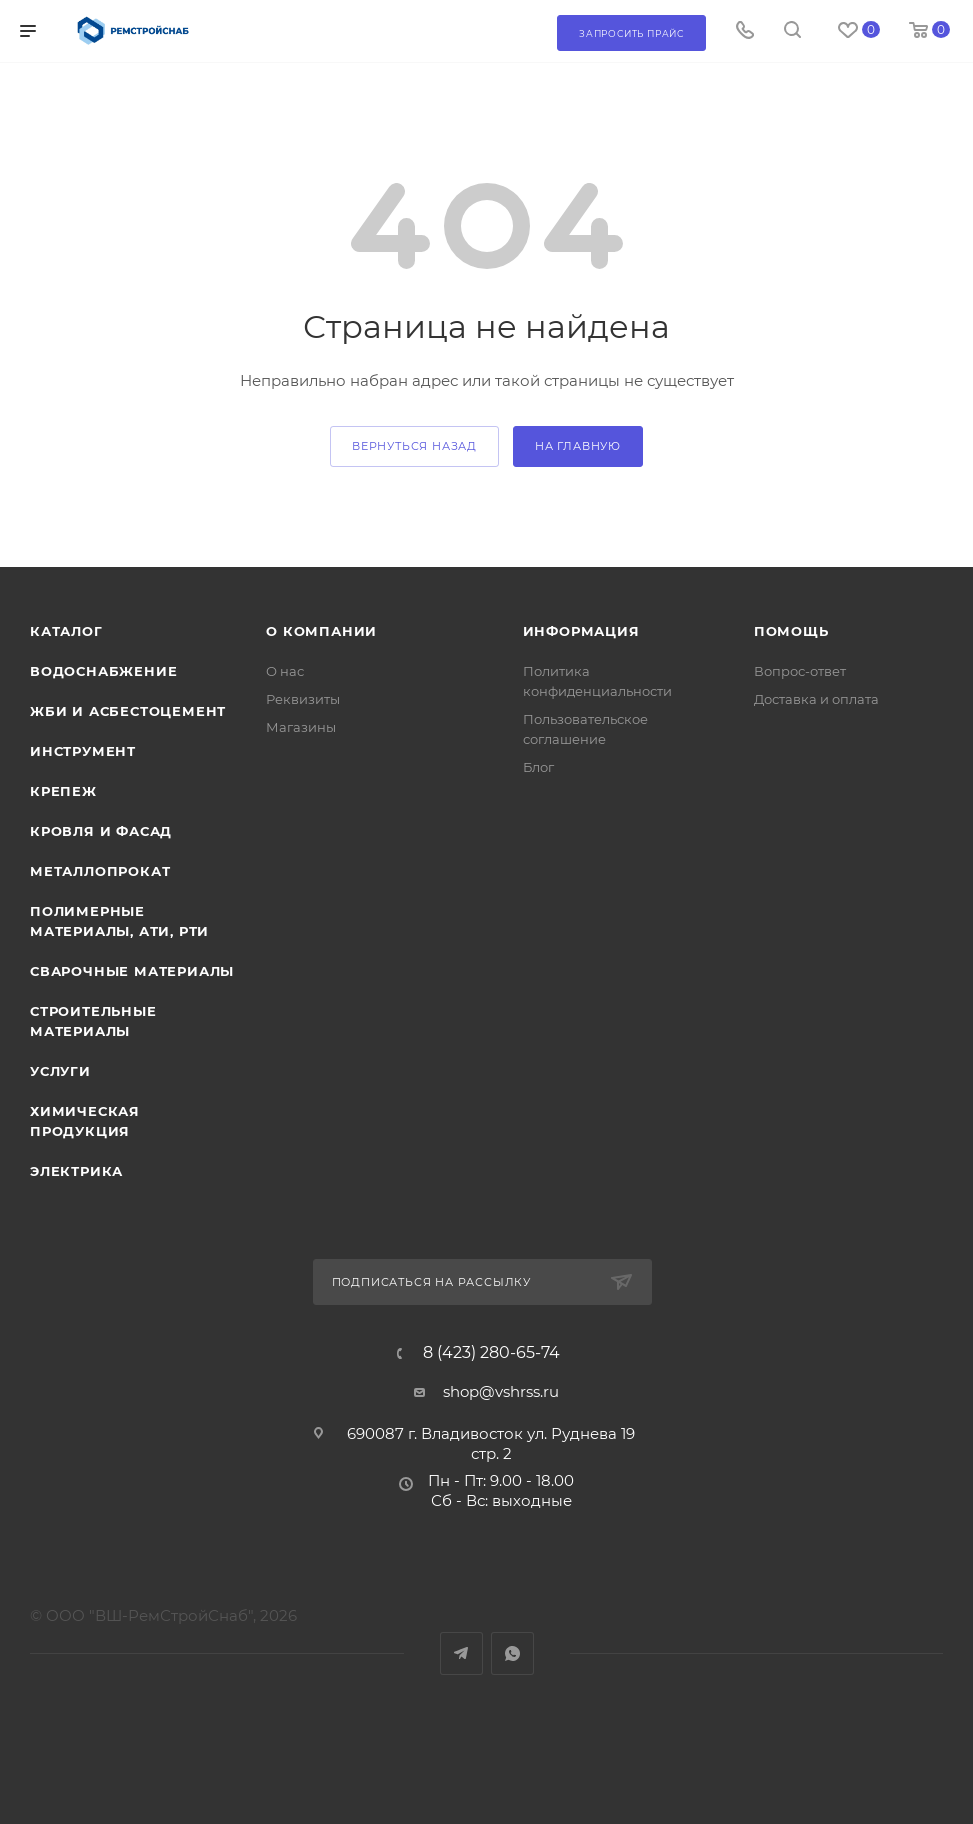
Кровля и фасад (101, 831)
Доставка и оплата (816, 699)
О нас (285, 671)
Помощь (791, 631)
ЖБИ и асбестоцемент (128, 711)
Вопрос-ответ (800, 671)
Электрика (76, 1171)
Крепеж (63, 791)
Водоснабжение (103, 671)
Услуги (60, 1071)
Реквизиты (303, 699)
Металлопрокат (100, 871)
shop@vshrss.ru (501, 1391)
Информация (581, 631)
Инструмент (83, 751)
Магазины (301, 727)
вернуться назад (414, 446)
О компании (321, 631)
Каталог (66, 631)
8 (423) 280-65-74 (491, 1353)
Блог (538, 767)
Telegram (461, 1653)
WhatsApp (512, 1653)
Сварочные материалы (132, 971)
